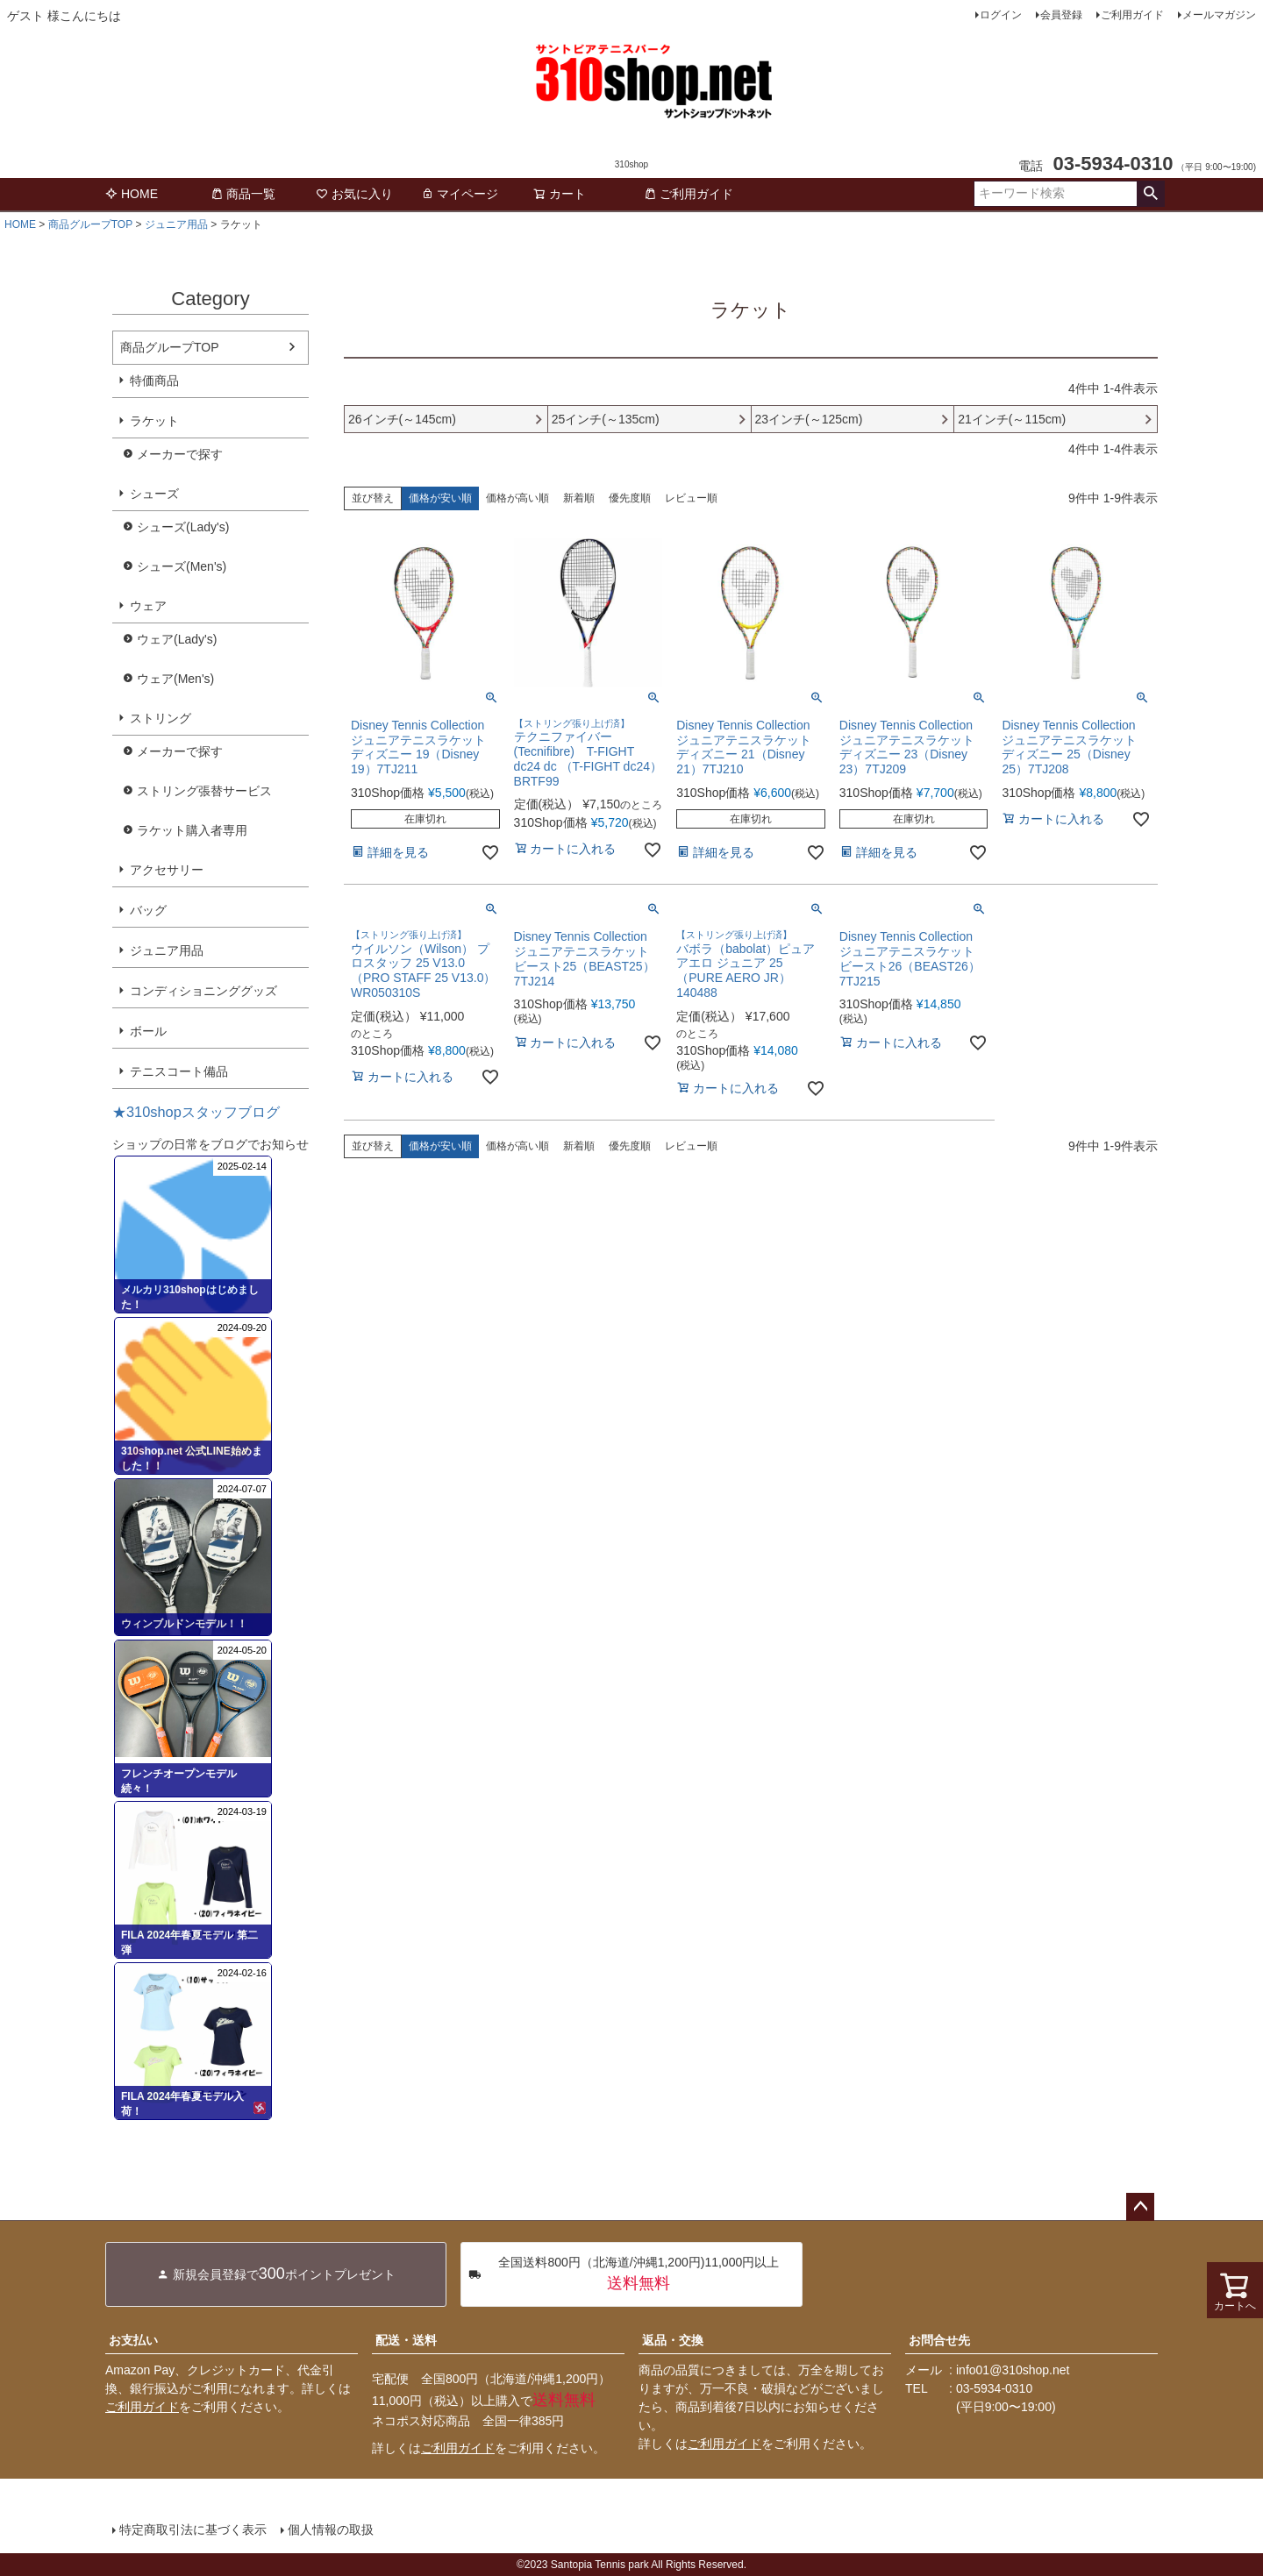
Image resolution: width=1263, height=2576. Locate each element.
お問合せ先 (939, 2340)
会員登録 (1061, 15)
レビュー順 (691, 498)
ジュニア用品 (176, 224)
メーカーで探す (180, 454)
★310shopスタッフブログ (196, 1112)
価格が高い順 (517, 498)
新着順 (579, 498)
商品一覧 (242, 194)
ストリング (160, 718)
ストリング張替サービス (204, 791)
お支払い (133, 2340)
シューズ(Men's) (181, 566)
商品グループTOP (90, 224)
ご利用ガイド (1132, 15)
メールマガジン (1219, 15)
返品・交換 (672, 2340)
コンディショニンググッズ (203, 991)
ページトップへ (1140, 2207)
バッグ (148, 910)
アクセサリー (166, 870)
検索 (1150, 193)
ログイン (1001, 15)
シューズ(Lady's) (183, 527)
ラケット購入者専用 (192, 830)
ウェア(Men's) (175, 679)
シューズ (154, 494)
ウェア (148, 606)
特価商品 (154, 381)
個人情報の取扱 (331, 2530)
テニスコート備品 (179, 1071)
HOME (131, 194)
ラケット (154, 421)
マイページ (459, 194)
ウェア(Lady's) (177, 639)
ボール (148, 1031)
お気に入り (354, 194)
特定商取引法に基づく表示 (193, 2530)
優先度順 (630, 498)
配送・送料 (406, 2340)
